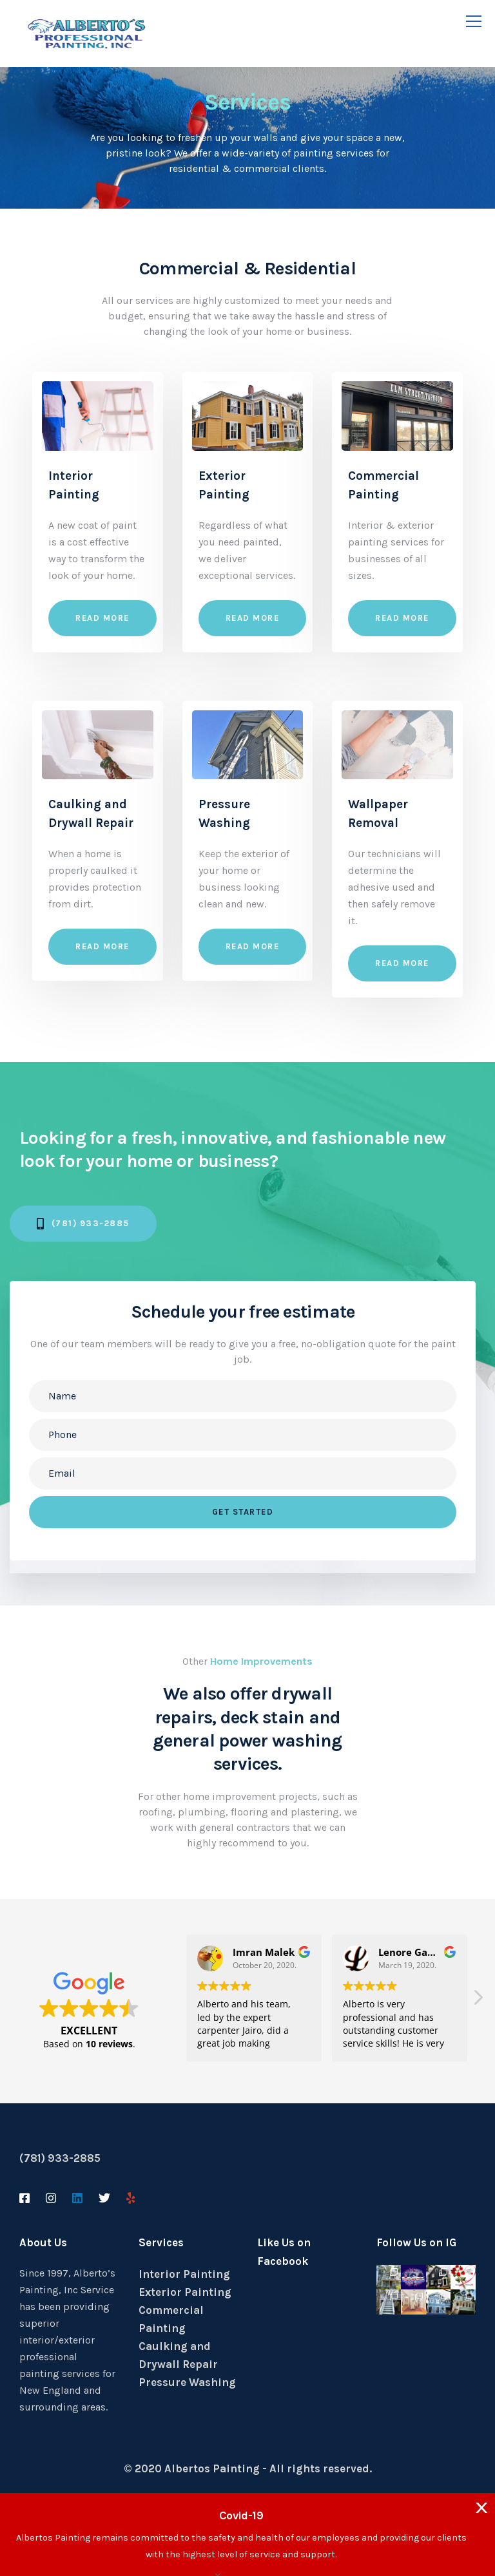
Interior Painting (184, 2274)
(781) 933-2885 (60, 2158)
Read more (102, 618)
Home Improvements (261, 1661)
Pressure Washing (187, 2382)
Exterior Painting (185, 2292)
